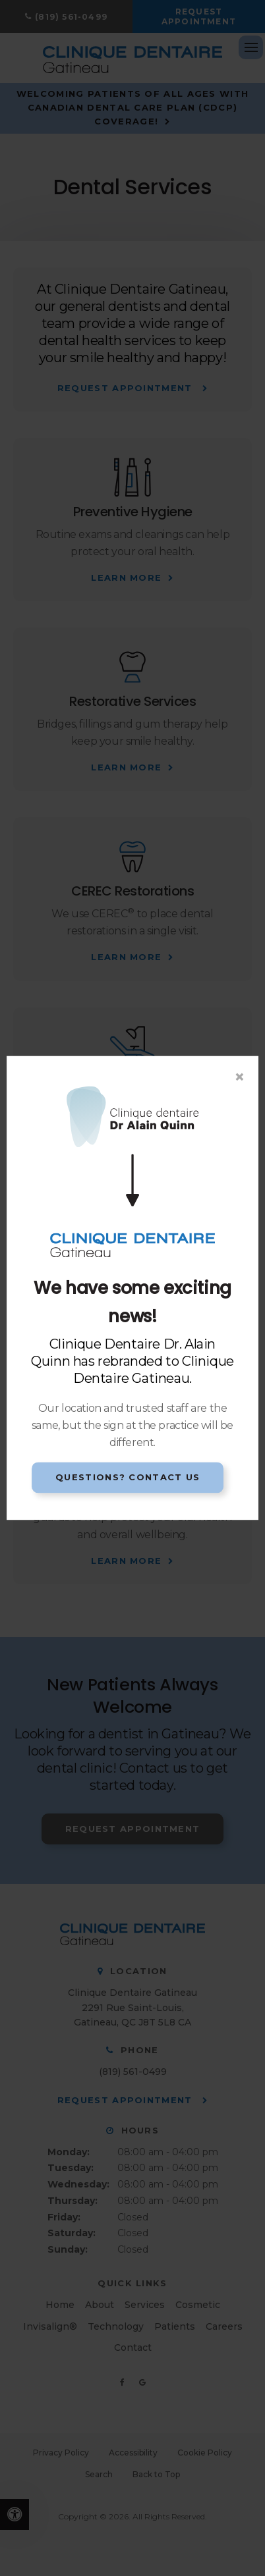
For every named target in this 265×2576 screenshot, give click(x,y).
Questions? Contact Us (127, 1477)
